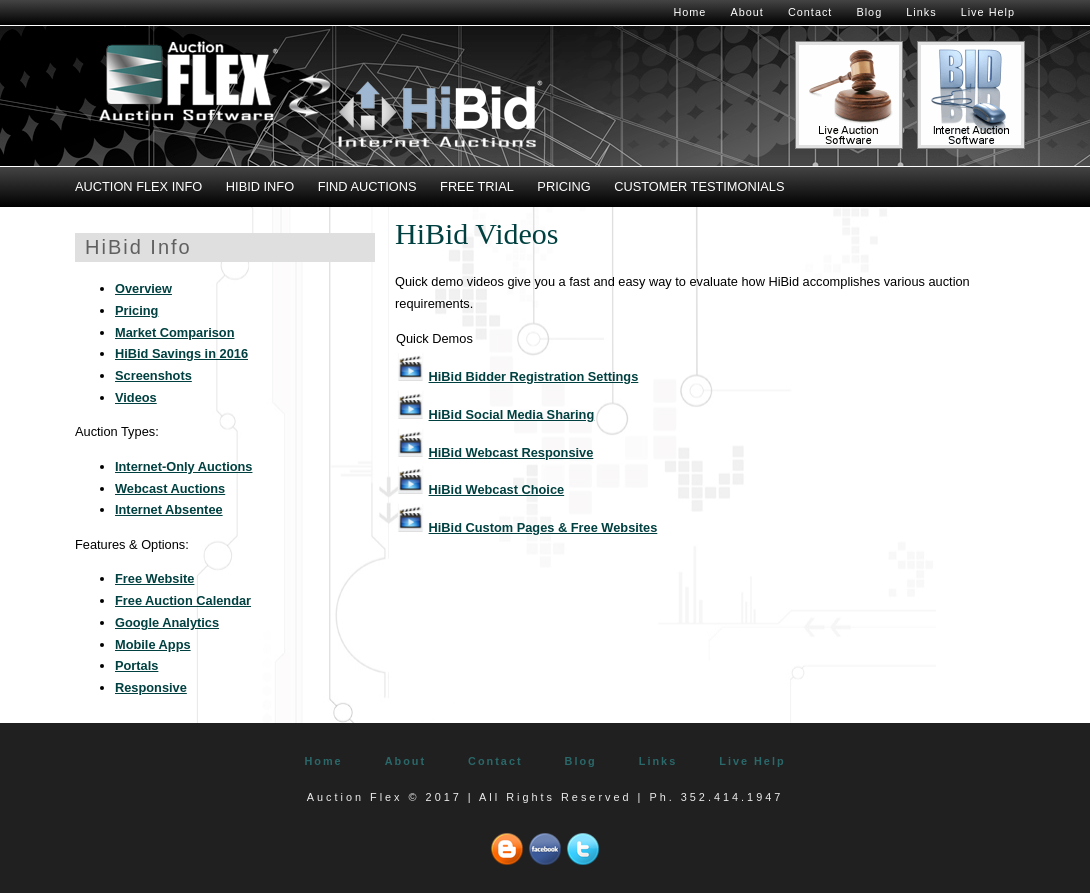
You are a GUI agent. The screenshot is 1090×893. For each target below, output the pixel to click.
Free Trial (477, 186)
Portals (136, 665)
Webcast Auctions (170, 488)
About (746, 12)
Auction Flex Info (138, 186)
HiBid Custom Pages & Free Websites (543, 527)
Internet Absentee (169, 509)
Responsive (151, 687)
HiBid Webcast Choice (497, 489)
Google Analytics (167, 622)
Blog (869, 12)
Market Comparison (174, 332)
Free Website (154, 578)
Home (689, 12)
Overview (143, 288)
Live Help (988, 12)
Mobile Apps (153, 644)
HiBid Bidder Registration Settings (534, 376)
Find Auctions (367, 186)
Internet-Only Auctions (183, 466)
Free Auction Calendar (183, 600)
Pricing (563, 186)
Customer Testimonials (699, 186)
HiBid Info (260, 186)
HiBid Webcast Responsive (511, 452)
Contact (810, 12)
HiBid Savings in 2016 (181, 353)
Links (921, 12)
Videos (136, 397)
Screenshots (153, 375)
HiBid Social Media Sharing (512, 414)
